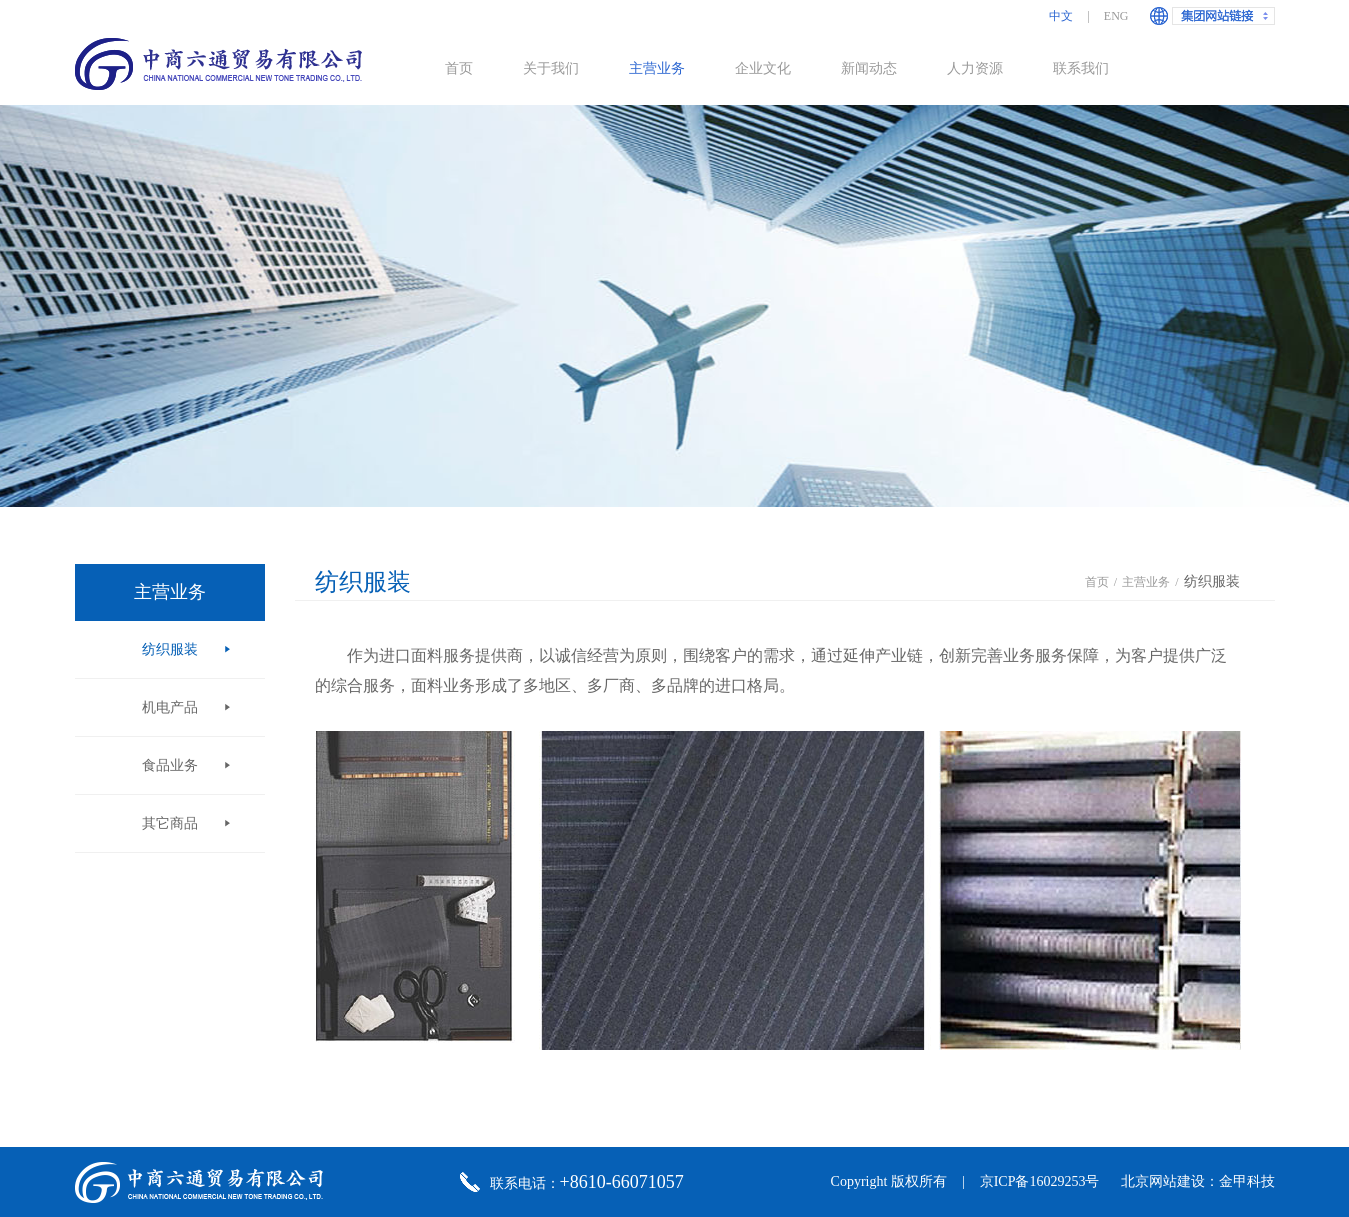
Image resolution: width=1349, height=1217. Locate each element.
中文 (1061, 16)
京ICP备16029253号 (1040, 1181)
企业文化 (763, 68)
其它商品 (170, 823)
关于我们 (551, 68)
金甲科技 (1247, 1181)
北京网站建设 (1163, 1181)
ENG (1116, 16)
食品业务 (170, 765)
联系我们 (1081, 68)
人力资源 (975, 68)
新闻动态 (869, 68)
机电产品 (170, 707)
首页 (459, 68)
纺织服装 (170, 649)
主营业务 (657, 68)
